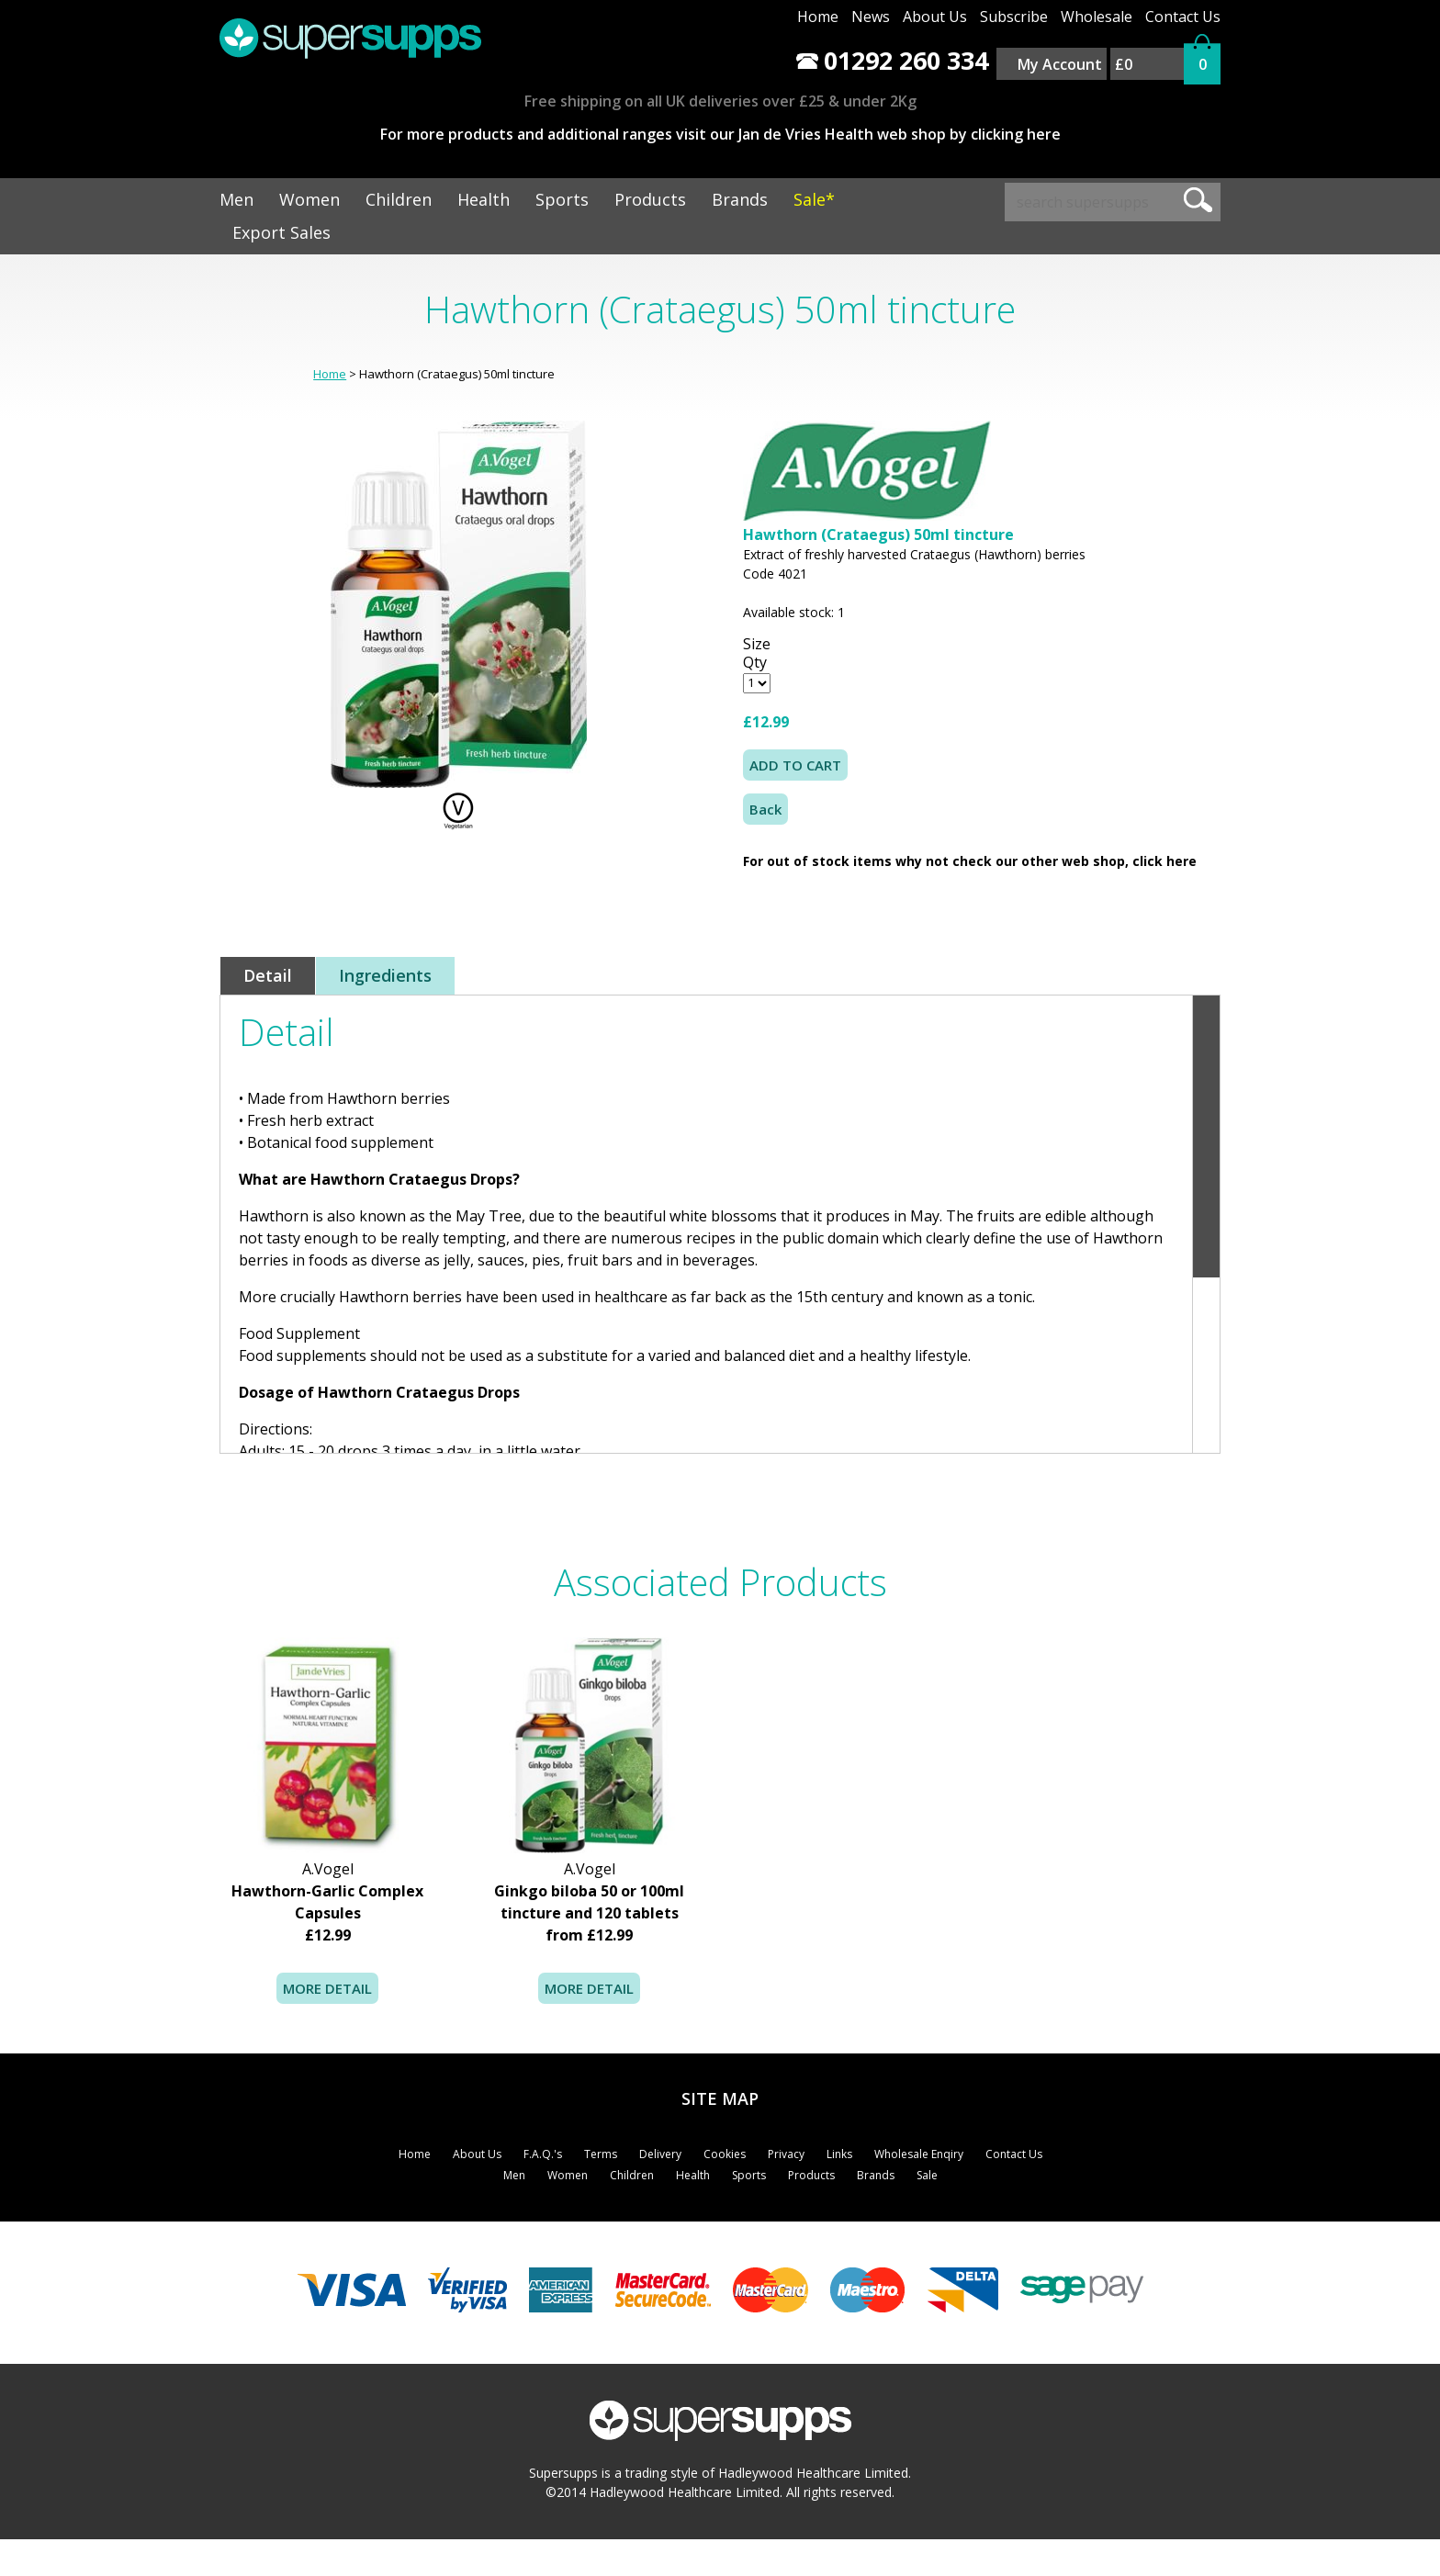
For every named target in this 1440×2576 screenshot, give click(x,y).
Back (765, 809)
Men (236, 199)
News (870, 16)
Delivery (660, 2154)
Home (817, 16)
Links (839, 2154)
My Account (1060, 64)
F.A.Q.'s (542, 2154)
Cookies (724, 2154)
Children (399, 199)
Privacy (786, 2154)
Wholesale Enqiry (918, 2154)
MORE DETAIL (327, 1988)
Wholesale (1096, 16)
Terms (600, 2154)
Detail (267, 975)
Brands (740, 199)
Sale (927, 2175)
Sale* (814, 199)
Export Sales (281, 232)
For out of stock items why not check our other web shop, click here (970, 861)
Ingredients (385, 975)
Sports (562, 199)
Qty (755, 662)
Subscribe (1014, 16)
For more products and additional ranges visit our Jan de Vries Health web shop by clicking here (720, 134)
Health (483, 199)
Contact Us (1183, 16)
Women (309, 199)
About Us (935, 16)
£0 (1123, 64)
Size (757, 644)
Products (650, 199)
